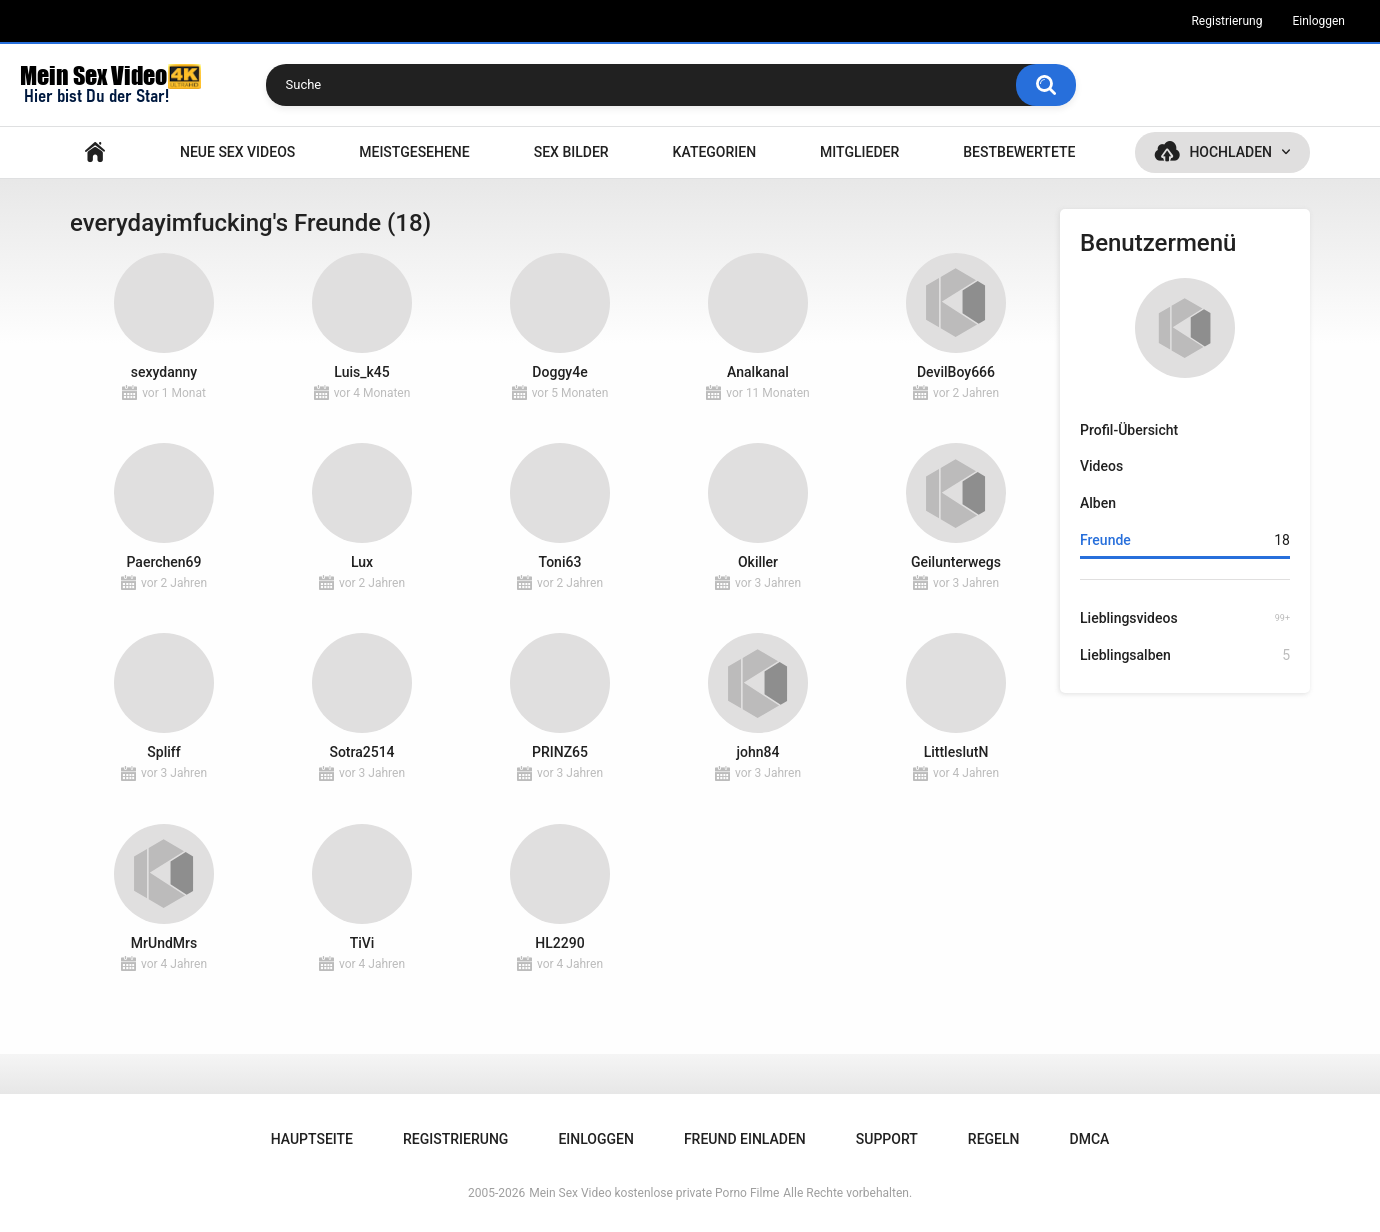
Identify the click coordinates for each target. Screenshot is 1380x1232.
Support (887, 1139)
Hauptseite (95, 152)
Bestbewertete (1019, 152)
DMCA (1090, 1139)
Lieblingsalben (1185, 655)
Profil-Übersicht (1129, 430)
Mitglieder (859, 152)
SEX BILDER (571, 152)
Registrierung (1226, 21)
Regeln (994, 1139)
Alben (1098, 503)
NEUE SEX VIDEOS (237, 152)
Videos (1101, 466)
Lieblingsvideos (1185, 618)
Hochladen (1230, 152)
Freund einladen (745, 1139)
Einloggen (1318, 21)
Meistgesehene (414, 152)
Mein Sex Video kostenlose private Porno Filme (654, 1193)
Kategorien (715, 152)
